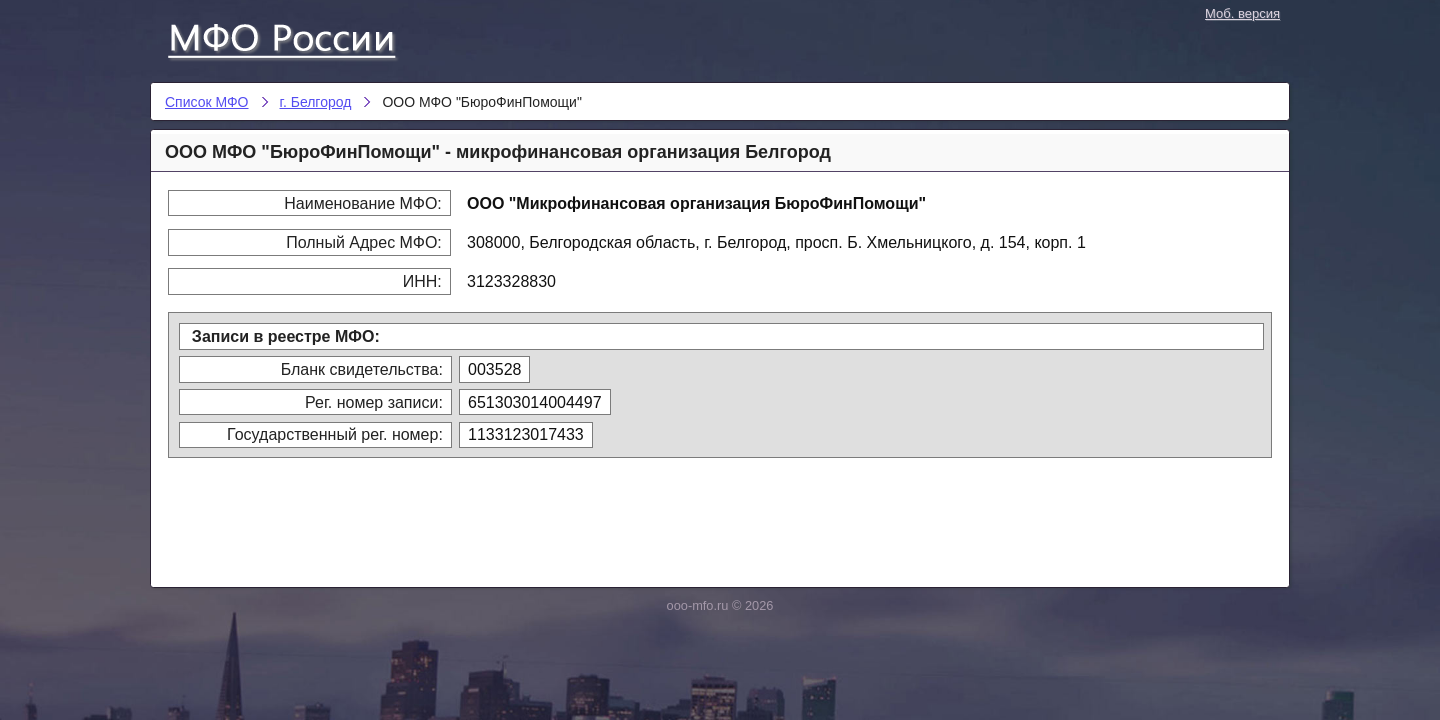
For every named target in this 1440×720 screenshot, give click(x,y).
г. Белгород (316, 102)
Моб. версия (1242, 13)
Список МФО (300, 37)
